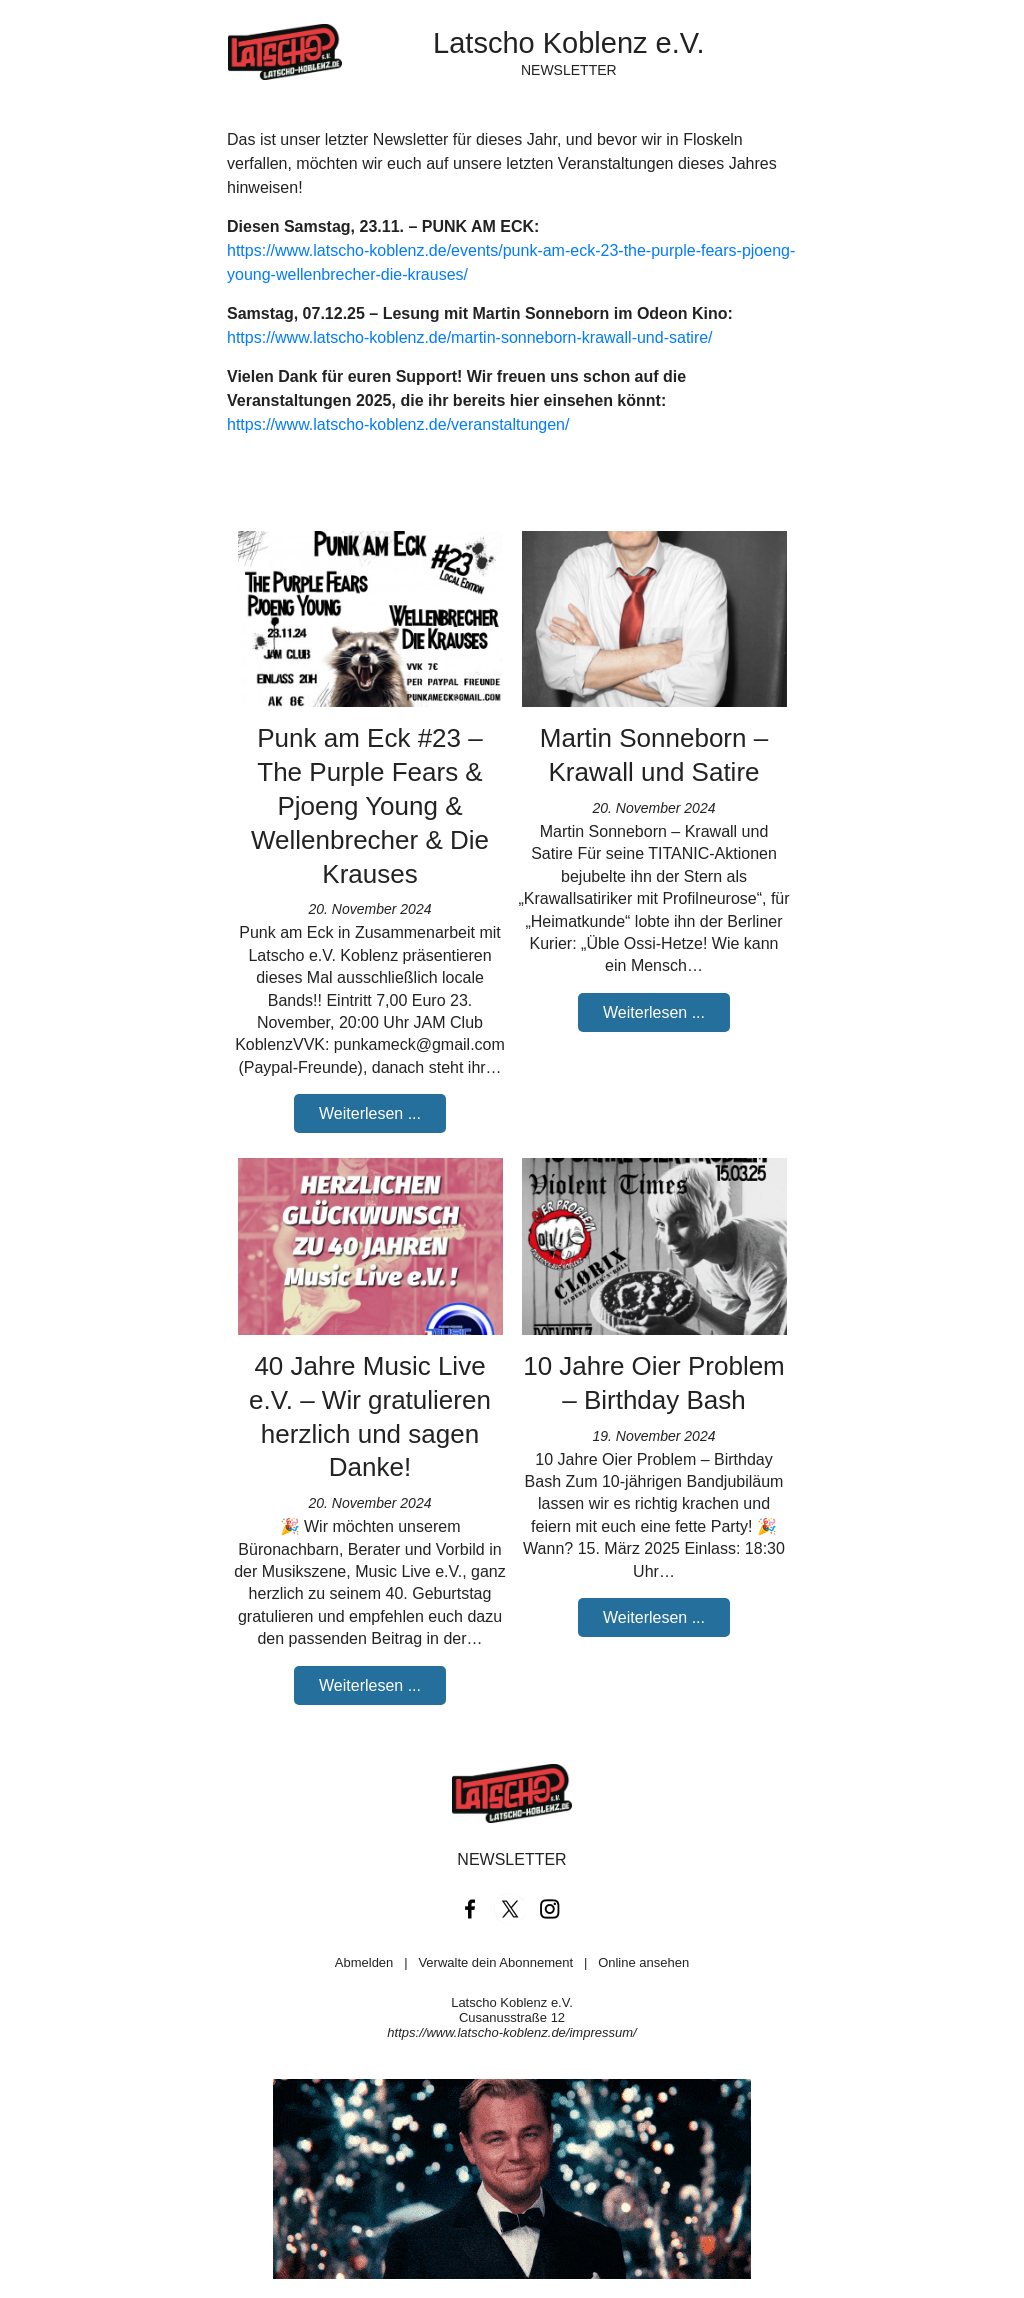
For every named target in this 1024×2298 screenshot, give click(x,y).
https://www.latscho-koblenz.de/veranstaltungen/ (398, 424)
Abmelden (364, 1962)
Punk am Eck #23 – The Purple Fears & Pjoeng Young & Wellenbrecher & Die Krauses (370, 805)
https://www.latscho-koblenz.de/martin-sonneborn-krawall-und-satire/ (470, 337)
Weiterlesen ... (370, 1113)
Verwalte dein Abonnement (495, 1962)
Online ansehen (643, 1962)
